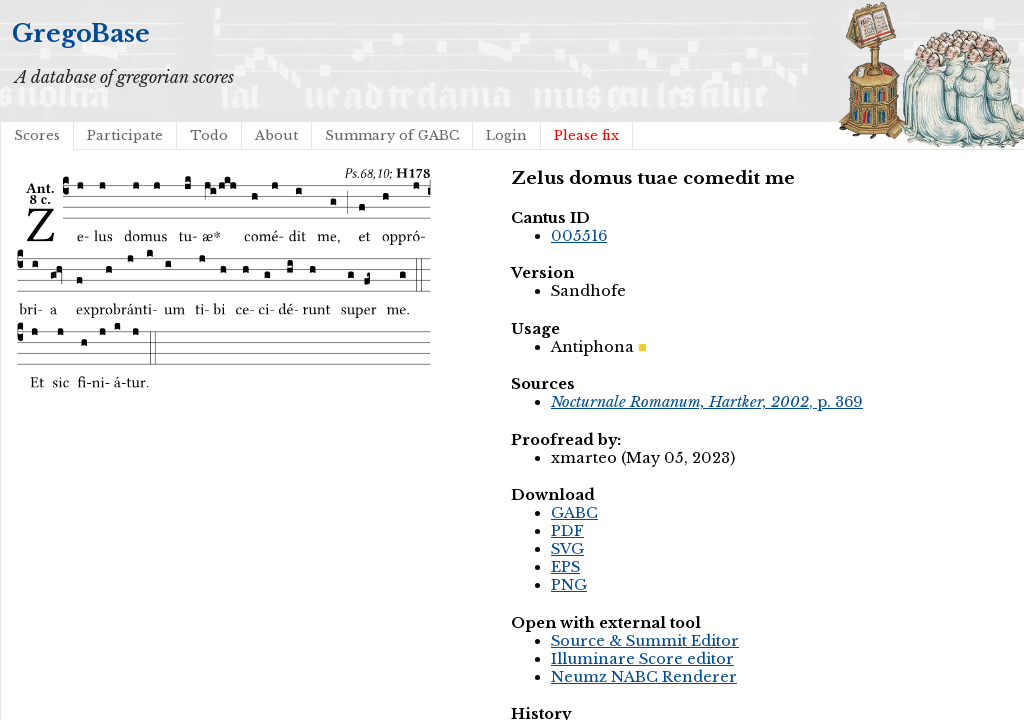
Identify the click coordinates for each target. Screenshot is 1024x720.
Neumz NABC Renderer (644, 677)
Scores (37, 135)
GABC (574, 513)
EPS (565, 567)
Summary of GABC (392, 135)
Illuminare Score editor (642, 659)
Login (506, 135)
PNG (569, 585)
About (276, 135)
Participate (125, 135)
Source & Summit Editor (645, 641)
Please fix (586, 135)
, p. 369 (707, 402)
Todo (209, 135)
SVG (567, 549)
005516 (579, 236)
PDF (567, 531)
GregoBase (81, 33)
